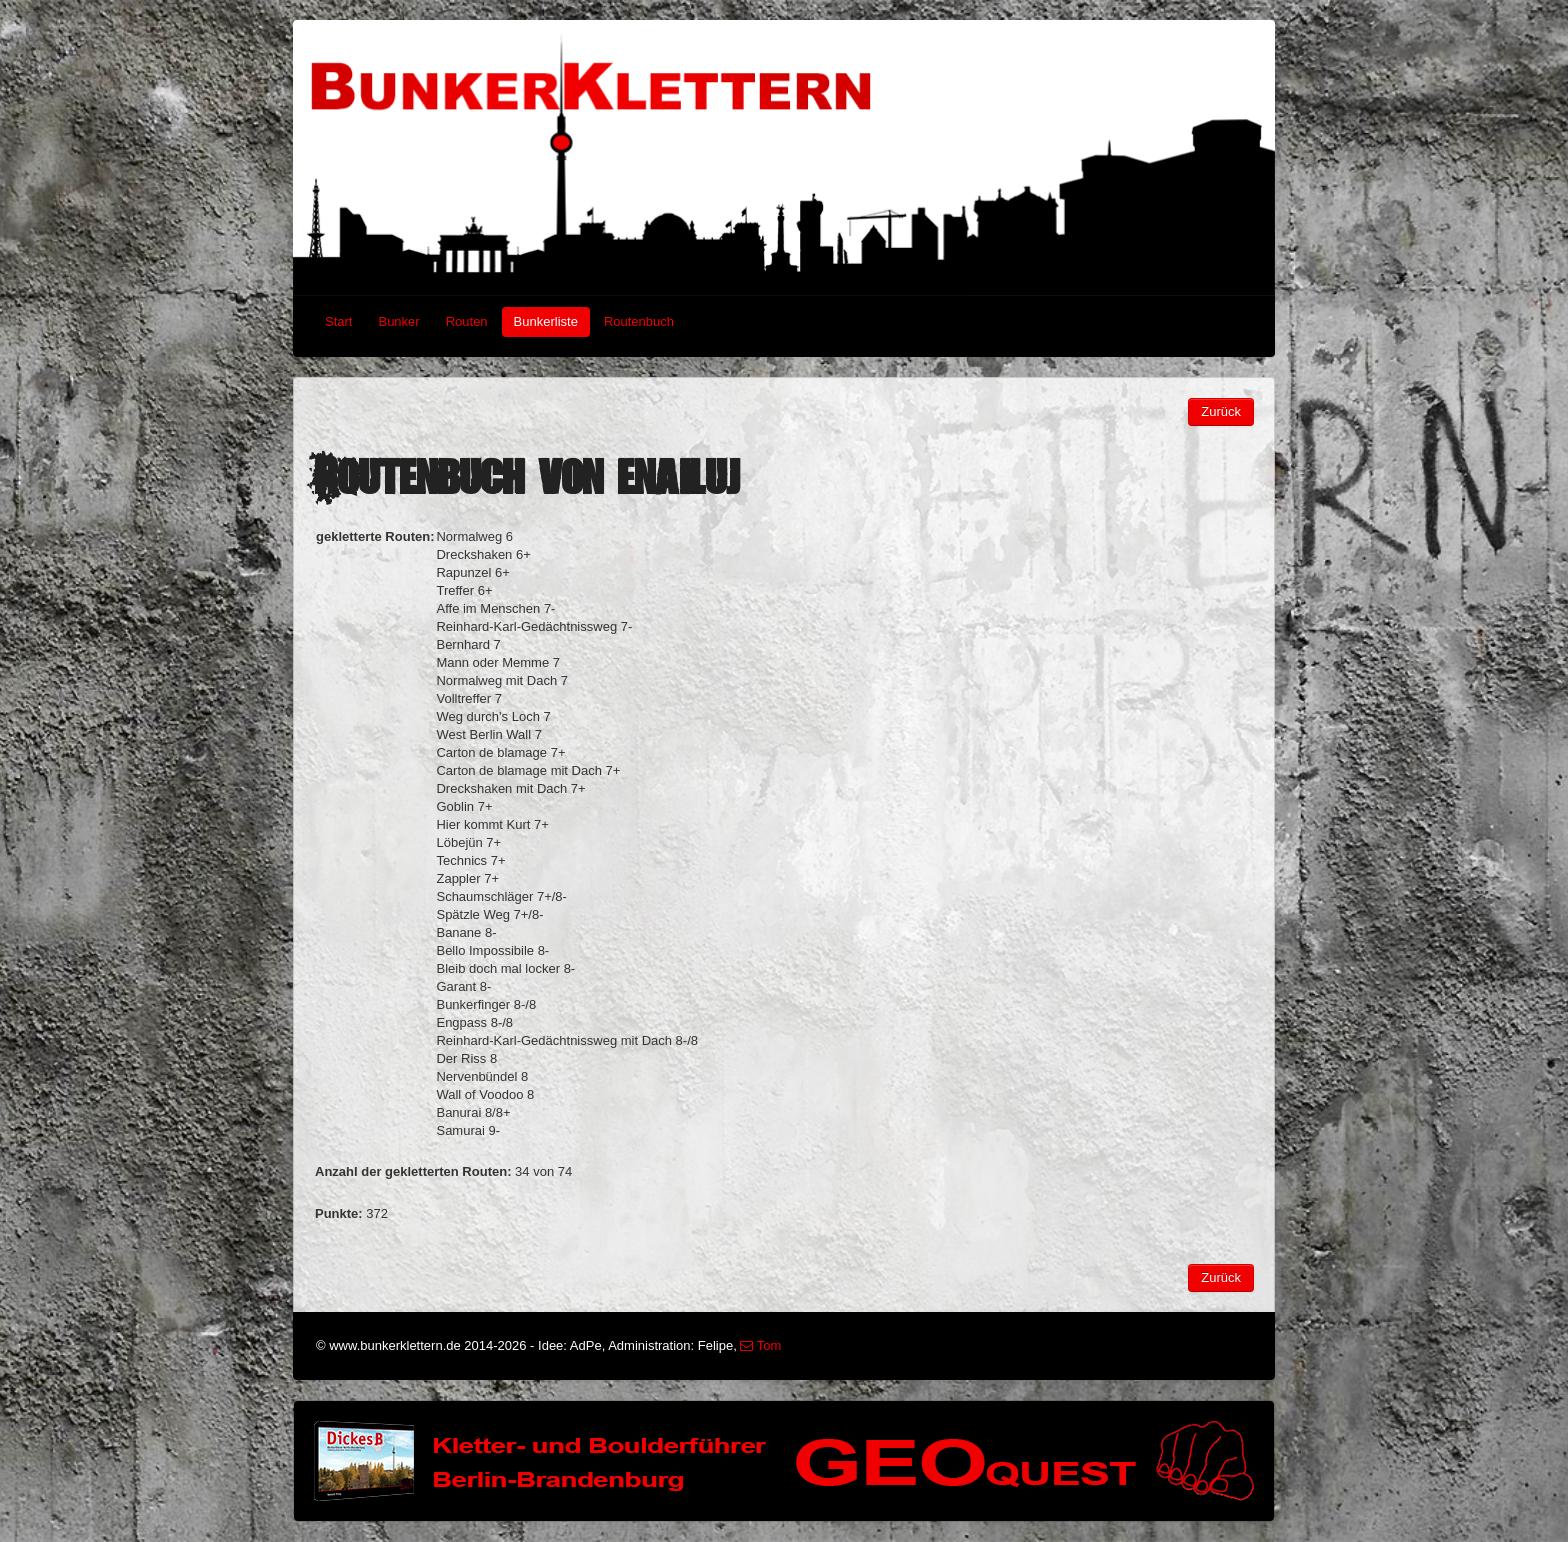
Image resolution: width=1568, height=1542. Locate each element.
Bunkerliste (546, 321)
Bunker (398, 321)
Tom (760, 1345)
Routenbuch (639, 321)
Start (338, 321)
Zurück (1221, 411)
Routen (467, 321)
